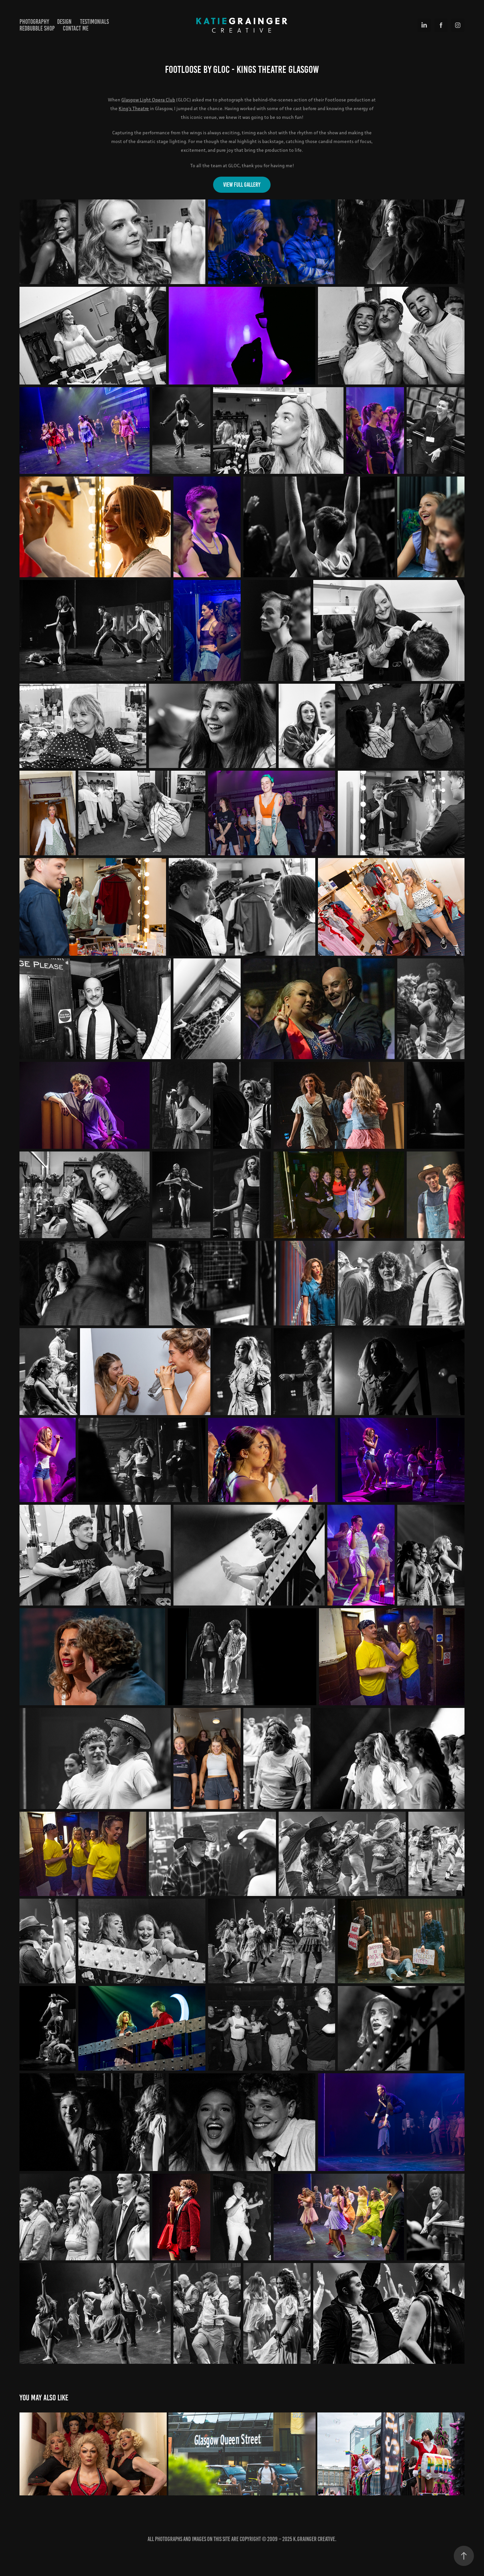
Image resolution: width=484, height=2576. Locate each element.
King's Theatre (134, 108)
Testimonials (94, 21)
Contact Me (75, 28)
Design (64, 21)
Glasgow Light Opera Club (148, 100)
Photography (34, 21)
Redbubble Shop (37, 28)
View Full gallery (241, 184)
